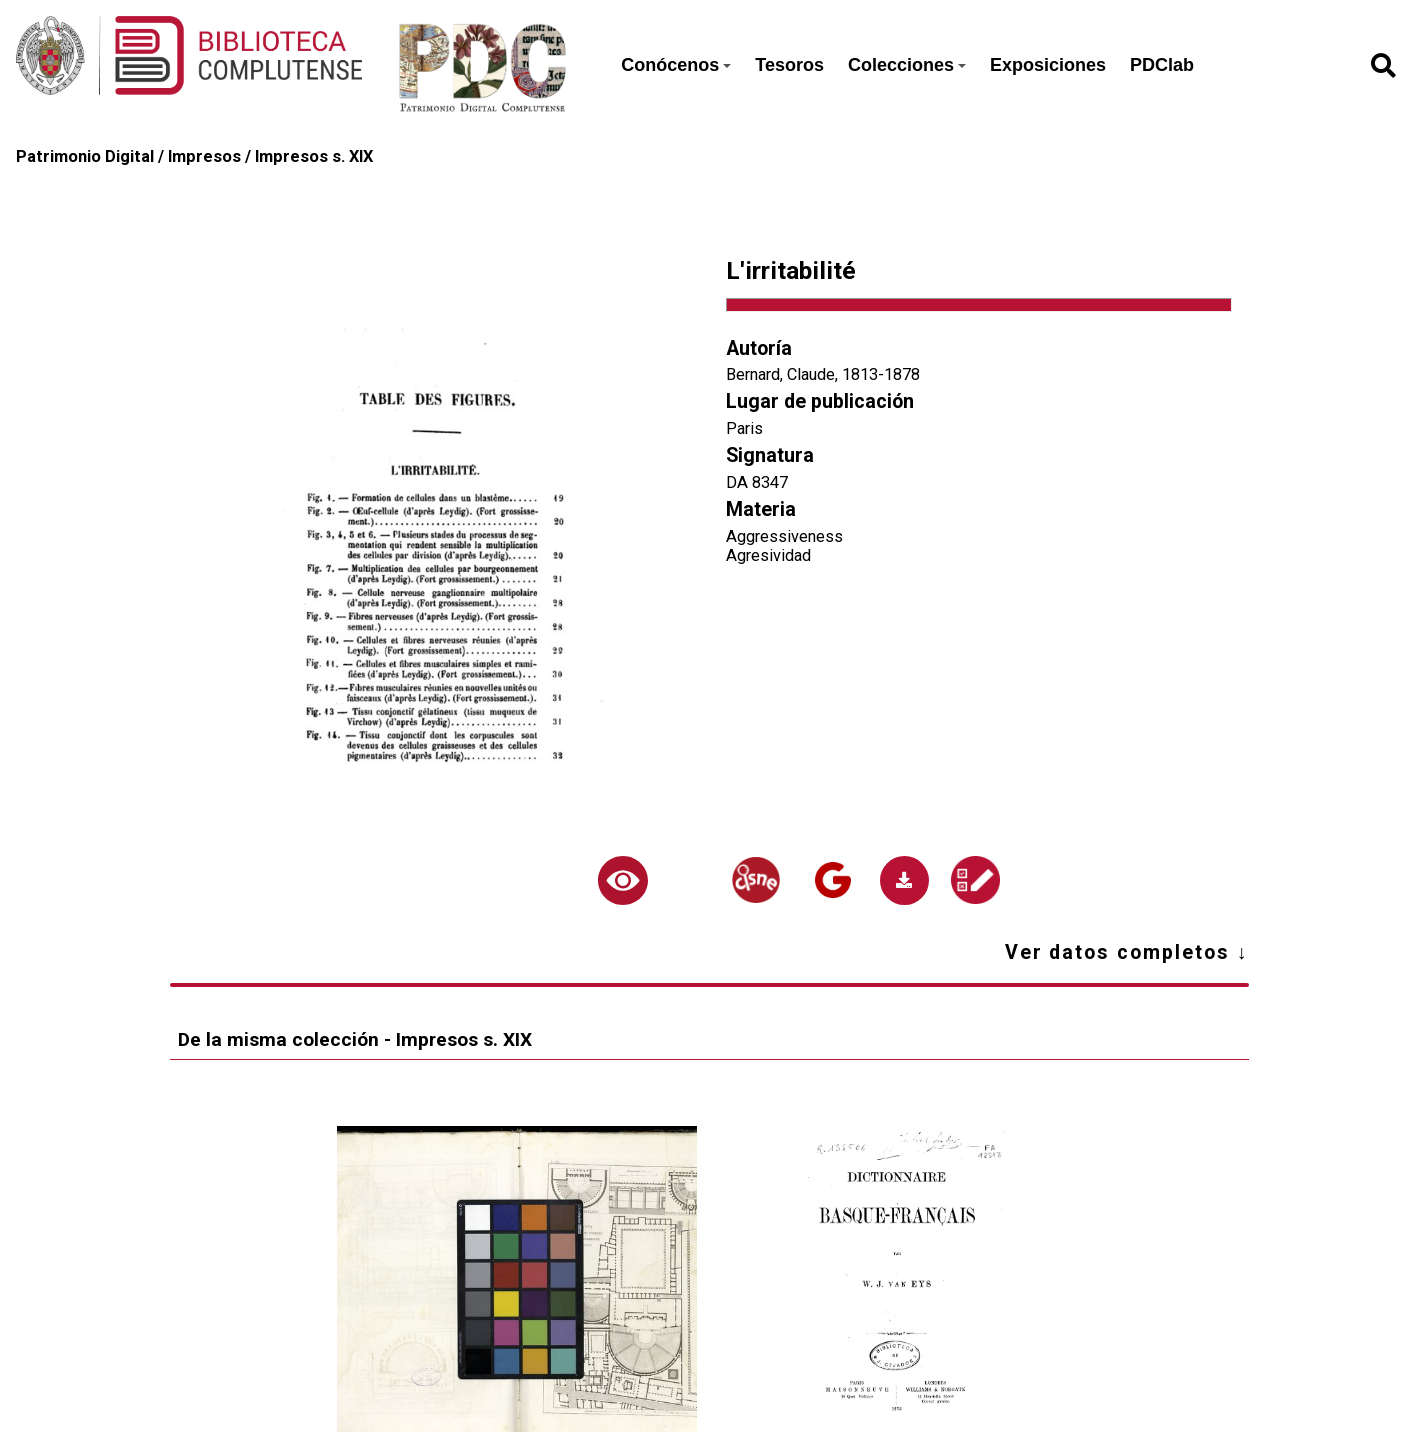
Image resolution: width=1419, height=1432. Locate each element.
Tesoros (789, 65)
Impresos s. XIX (314, 156)
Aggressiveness (784, 536)
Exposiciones (1048, 65)
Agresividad (768, 555)
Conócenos (676, 65)
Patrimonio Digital (85, 156)
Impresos (204, 156)
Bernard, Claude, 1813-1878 (823, 374)
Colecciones (907, 65)
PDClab (1162, 65)
